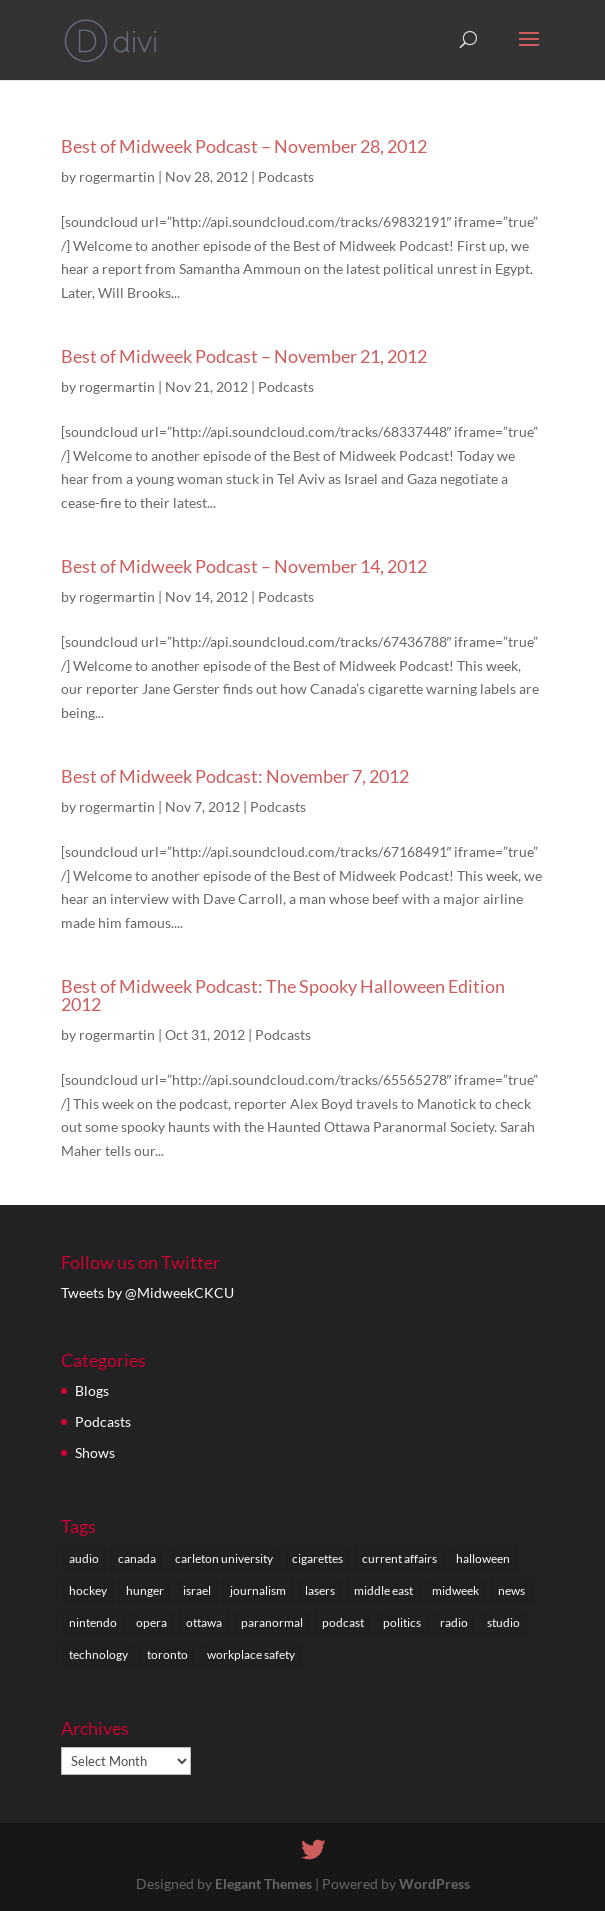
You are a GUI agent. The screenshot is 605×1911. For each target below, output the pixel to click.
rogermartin (117, 176)
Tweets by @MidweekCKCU (147, 1292)
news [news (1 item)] (511, 1590)
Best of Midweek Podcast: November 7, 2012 (235, 776)
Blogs (92, 1390)
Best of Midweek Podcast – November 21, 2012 (244, 356)
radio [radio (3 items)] (454, 1622)
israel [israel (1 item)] (197, 1590)
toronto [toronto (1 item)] (167, 1654)
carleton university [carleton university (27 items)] (224, 1558)
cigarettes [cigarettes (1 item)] (317, 1558)
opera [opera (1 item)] (151, 1622)
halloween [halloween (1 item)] (483, 1558)
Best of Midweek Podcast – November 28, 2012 (244, 146)
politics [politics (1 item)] (402, 1622)
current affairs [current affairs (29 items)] (399, 1558)
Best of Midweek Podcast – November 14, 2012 (244, 566)
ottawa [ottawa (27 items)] (204, 1622)
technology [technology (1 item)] (98, 1654)
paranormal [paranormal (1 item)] (272, 1622)
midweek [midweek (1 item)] (455, 1590)
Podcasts (286, 176)
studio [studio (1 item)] (503, 1622)
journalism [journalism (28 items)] (258, 1590)
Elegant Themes (263, 1883)
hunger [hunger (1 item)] (145, 1590)
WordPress (434, 1883)
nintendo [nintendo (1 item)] (93, 1622)
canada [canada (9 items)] (137, 1558)
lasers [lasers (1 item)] (320, 1590)
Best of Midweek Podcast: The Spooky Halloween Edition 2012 (283, 995)
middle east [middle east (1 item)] (383, 1590)
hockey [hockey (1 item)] (88, 1590)
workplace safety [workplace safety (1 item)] (251, 1654)
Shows (95, 1452)
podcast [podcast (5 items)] (343, 1622)
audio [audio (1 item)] (84, 1558)
